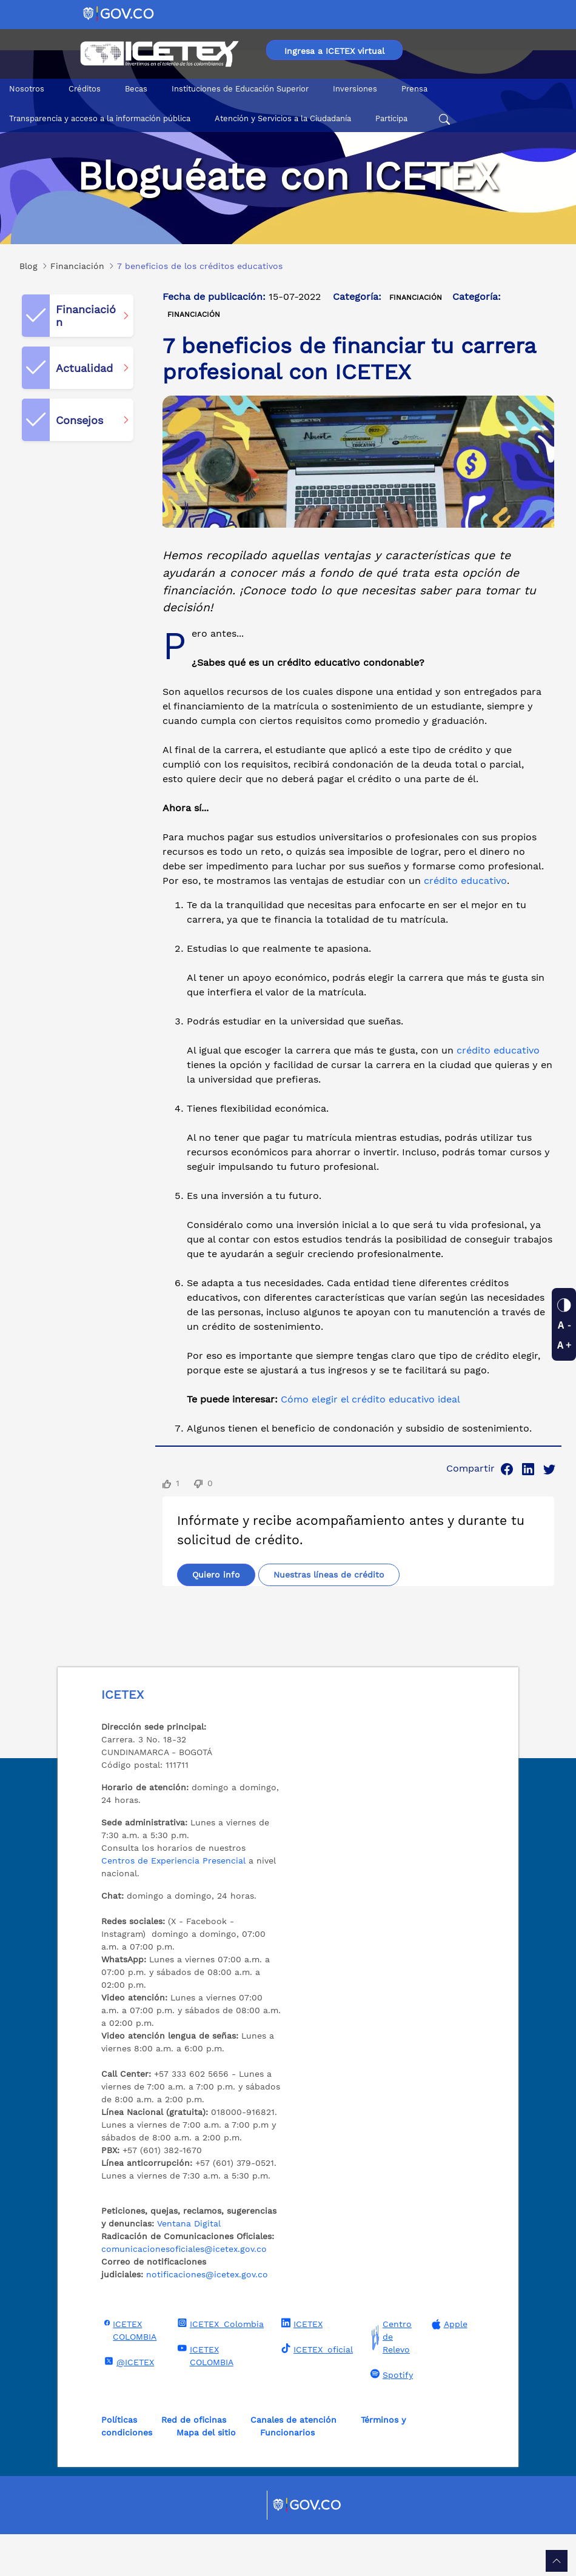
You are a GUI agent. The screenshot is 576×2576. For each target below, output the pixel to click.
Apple (448, 2366)
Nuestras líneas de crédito (247, 1616)
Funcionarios (287, 2474)
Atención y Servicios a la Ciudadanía (283, 118)
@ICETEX (127, 2403)
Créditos (85, 88)
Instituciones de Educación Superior (240, 88)
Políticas (119, 2461)
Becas (136, 88)
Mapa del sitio (206, 2474)
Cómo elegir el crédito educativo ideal (370, 1399)
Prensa (414, 88)
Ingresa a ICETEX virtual (334, 51)
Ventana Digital (189, 2265)
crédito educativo (465, 880)
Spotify (390, 2416)
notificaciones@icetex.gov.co (207, 2316)
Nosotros (26, 88)
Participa (391, 118)
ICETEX (300, 2365)
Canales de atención (293, 2461)
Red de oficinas (193, 2461)
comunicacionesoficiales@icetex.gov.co (184, 2290)
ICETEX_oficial (315, 2390)
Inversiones (355, 88)
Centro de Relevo (389, 2379)
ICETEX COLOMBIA (128, 2371)
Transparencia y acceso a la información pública (99, 118)
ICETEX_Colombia (219, 2365)
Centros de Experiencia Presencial (173, 1902)
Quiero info (216, 1594)
